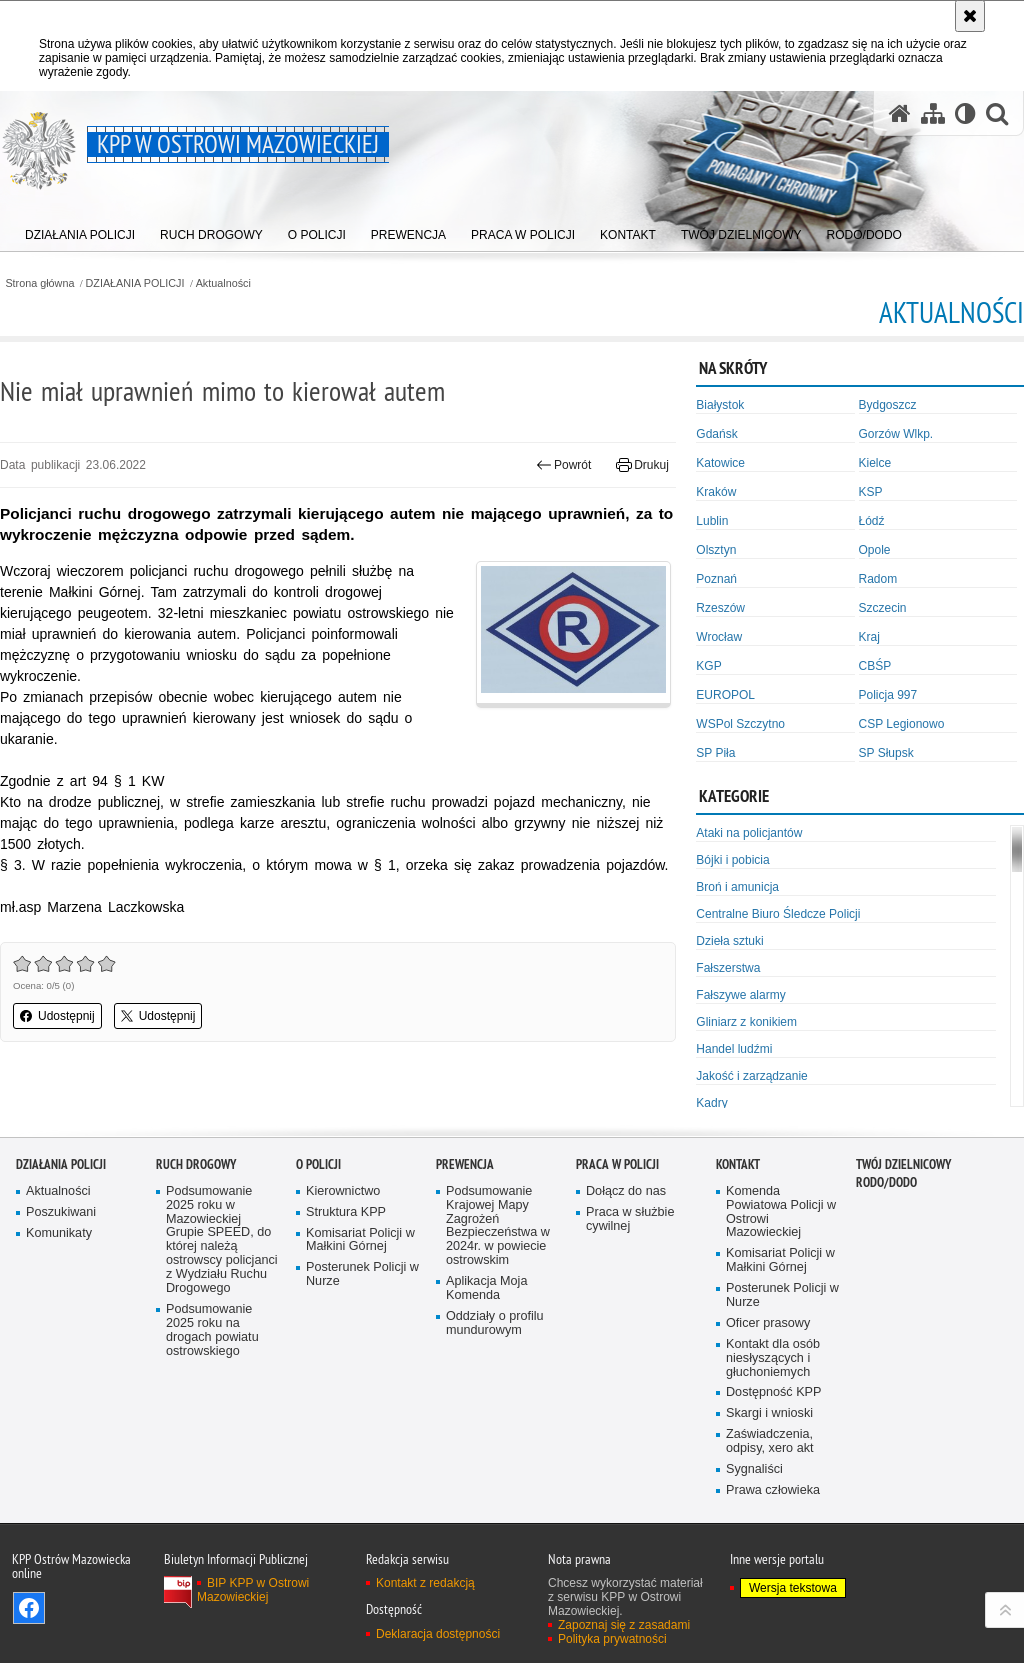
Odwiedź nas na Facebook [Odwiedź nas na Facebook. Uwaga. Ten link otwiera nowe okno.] (29, 1608)
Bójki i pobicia (732, 860)
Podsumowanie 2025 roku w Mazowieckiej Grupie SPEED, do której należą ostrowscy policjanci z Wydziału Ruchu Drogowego (222, 1240)
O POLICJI (318, 1164)
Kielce (875, 463)
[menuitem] (80, 230)
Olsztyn (716, 550)
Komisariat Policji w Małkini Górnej (360, 1240)
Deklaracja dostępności (438, 1634)
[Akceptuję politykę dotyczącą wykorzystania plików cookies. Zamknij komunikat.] (970, 16)
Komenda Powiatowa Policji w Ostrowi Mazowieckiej (781, 1212)
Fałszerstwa (728, 968)
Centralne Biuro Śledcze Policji (778, 914)
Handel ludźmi (734, 1049)
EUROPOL (725, 695)
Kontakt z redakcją (425, 1583)
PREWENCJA (465, 1164)
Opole (875, 550)
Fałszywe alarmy (740, 995)
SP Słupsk (886, 753)
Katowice (720, 463)
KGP (708, 666)
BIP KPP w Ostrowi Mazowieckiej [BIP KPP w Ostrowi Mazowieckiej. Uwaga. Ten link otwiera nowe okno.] (253, 1590)
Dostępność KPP (773, 1392)
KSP (871, 492)
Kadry (711, 1103)
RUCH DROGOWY (196, 1164)
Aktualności (223, 283)
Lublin (712, 521)
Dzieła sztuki (729, 941)
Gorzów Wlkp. (896, 434)
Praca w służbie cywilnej (630, 1219)
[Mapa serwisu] (933, 113)
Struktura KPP (346, 1212)
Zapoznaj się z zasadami (624, 1625)
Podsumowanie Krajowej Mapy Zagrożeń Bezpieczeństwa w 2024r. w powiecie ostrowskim (498, 1226)
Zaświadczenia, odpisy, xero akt (769, 1441)
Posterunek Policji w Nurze (362, 1274)
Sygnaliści (754, 1469)
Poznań (716, 579)
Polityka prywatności (612, 1639)
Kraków (716, 492)
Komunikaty (59, 1233)
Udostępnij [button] (57, 1016)
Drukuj (642, 465)
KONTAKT (738, 1164)
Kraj (869, 637)
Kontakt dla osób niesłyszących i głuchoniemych (773, 1358)
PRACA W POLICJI (617, 1164)
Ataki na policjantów (749, 833)
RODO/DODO (886, 1182)
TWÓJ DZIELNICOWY (903, 1164)
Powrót (564, 465)
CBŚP (875, 666)
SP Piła (715, 753)
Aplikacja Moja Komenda (486, 1288)
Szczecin (883, 608)
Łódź (872, 521)
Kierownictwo (343, 1191)
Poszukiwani (61, 1212)
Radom (878, 579)
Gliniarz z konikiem (746, 1022)
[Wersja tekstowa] (965, 113)
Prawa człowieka (773, 1490)
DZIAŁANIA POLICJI (135, 283)
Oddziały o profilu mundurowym (495, 1323)
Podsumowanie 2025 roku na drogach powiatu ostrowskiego (212, 1330)
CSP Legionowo (902, 724)
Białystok (720, 405)
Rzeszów (720, 608)
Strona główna (39, 283)
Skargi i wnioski (769, 1413)
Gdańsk (716, 434)
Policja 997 (888, 695)
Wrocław (719, 637)
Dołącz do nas (626, 1191)
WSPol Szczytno (740, 724)
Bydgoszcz (888, 405)
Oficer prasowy (768, 1323)
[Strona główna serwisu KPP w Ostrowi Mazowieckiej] (900, 113)
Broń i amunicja (737, 887)
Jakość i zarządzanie (751, 1076)
